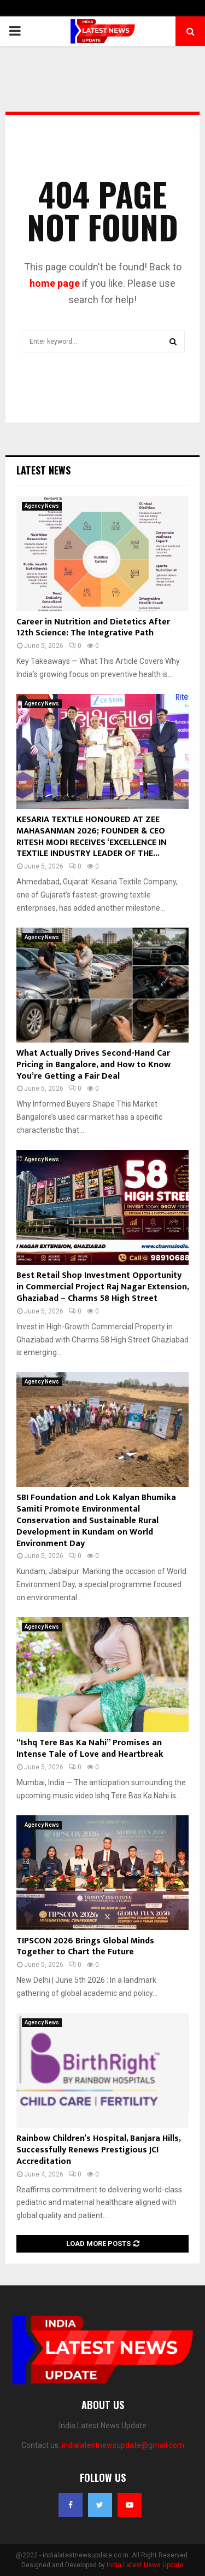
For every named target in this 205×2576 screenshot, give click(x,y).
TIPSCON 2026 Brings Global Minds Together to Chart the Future (85, 1947)
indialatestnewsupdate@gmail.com (123, 2445)
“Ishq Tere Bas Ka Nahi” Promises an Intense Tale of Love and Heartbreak (89, 1748)
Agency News (42, 506)
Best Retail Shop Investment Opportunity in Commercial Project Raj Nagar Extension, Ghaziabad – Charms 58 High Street (102, 1287)
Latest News (43, 470)
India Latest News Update (145, 2565)
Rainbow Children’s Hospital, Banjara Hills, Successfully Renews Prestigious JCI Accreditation (98, 2150)
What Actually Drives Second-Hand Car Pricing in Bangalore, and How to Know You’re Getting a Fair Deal (93, 1065)
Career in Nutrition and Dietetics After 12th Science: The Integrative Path (93, 628)
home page (55, 283)
